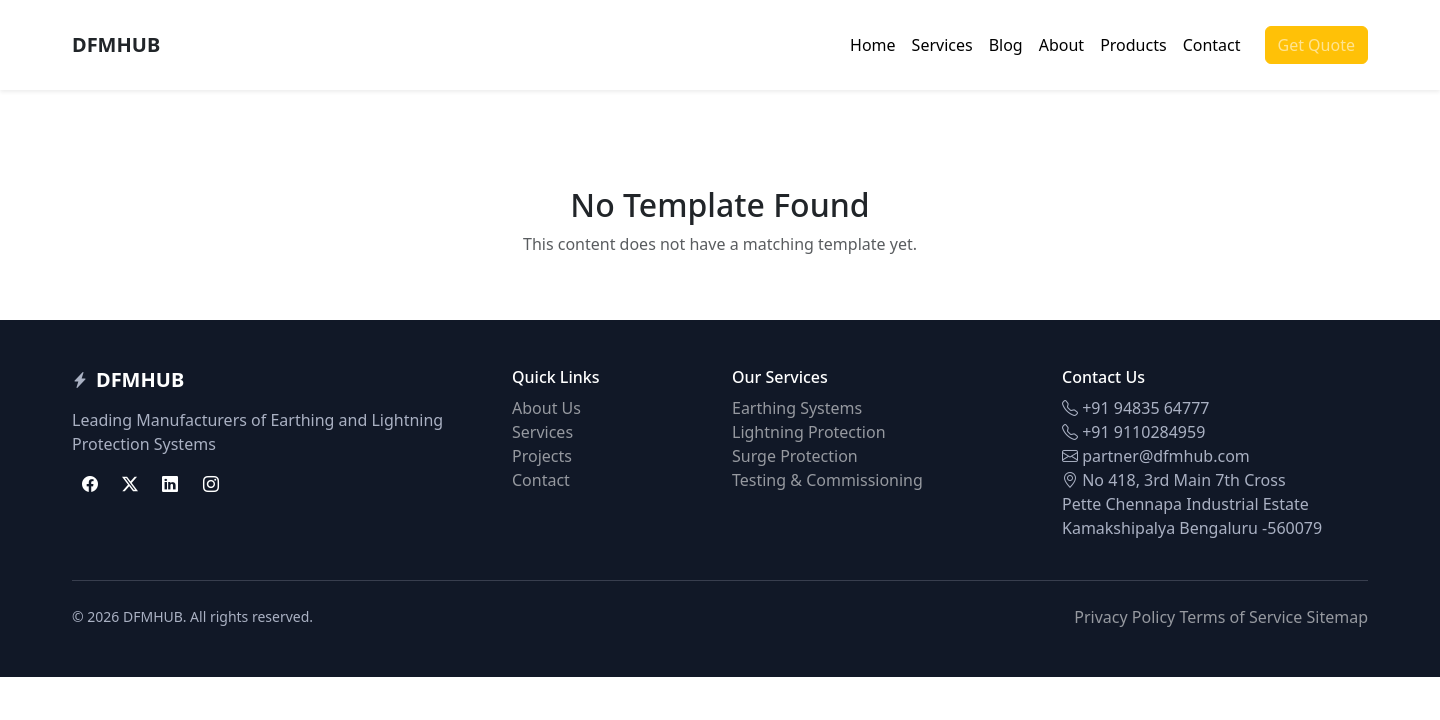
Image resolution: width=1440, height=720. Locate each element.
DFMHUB (116, 44)
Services (942, 45)
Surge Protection (795, 456)
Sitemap (1338, 617)
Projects (542, 456)
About (1061, 45)
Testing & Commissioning (827, 480)
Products (1133, 45)
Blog (1006, 45)
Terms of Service (1240, 617)
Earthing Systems (797, 408)
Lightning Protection (809, 432)
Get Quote (1316, 45)
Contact (1212, 45)
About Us (546, 408)
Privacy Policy (1124, 617)
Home (873, 45)
